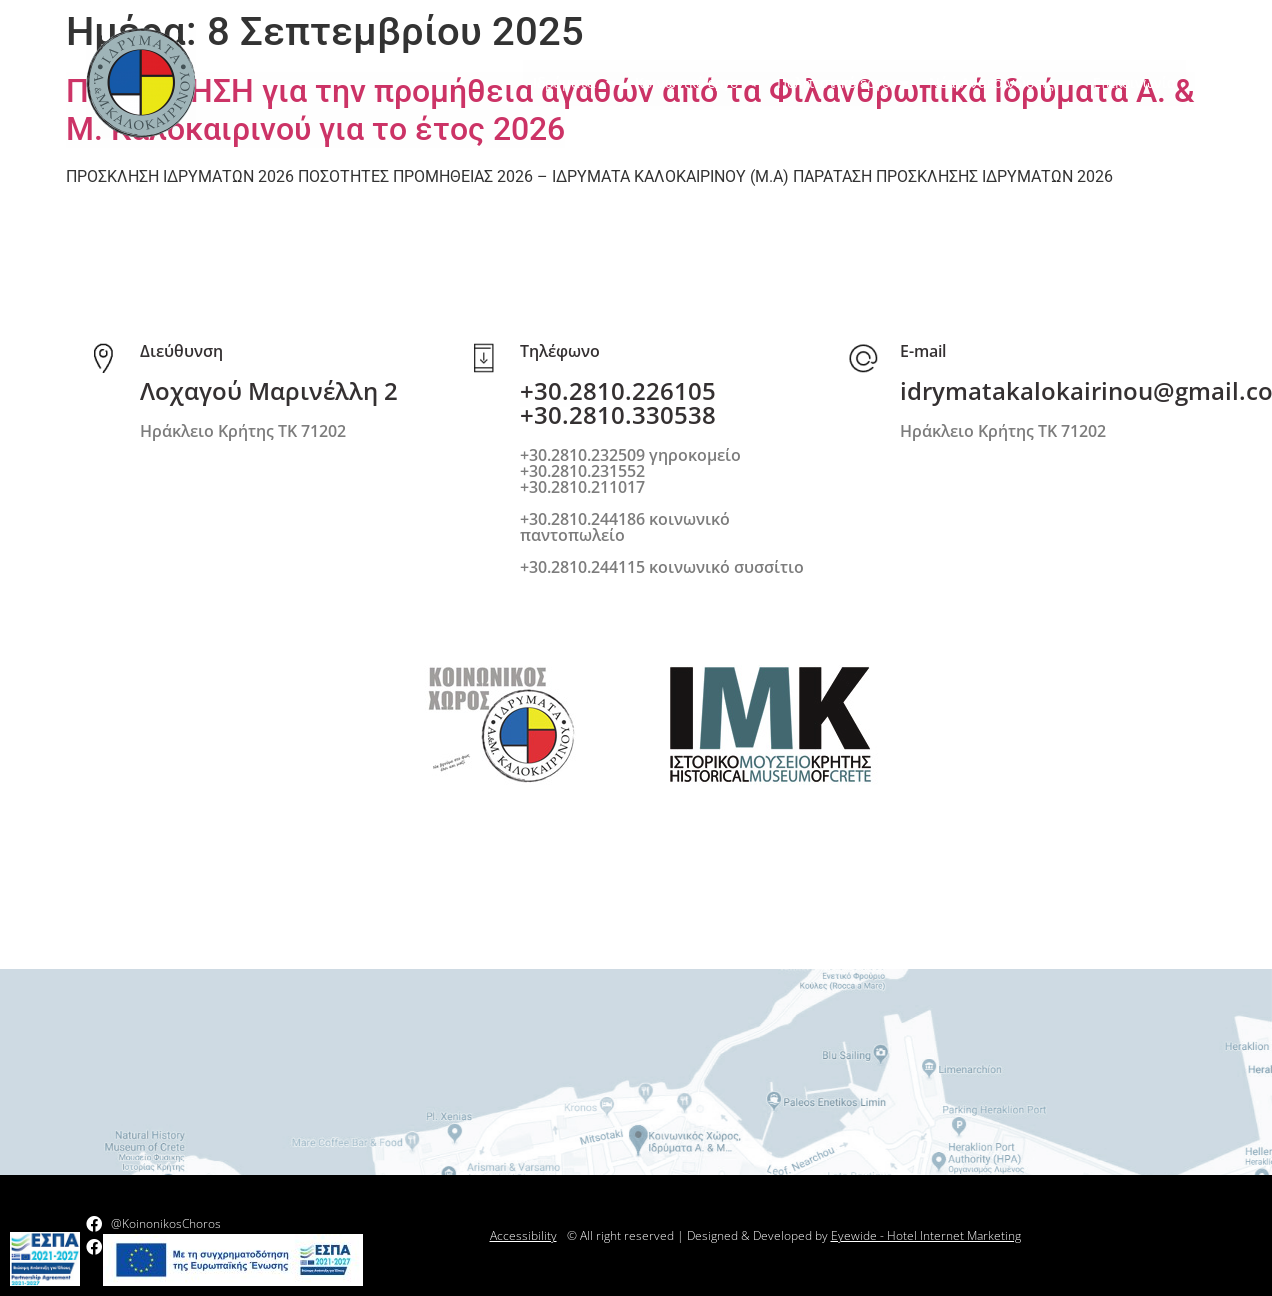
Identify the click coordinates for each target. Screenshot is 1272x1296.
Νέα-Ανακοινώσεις (1001, 83)
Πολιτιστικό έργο (843, 83)
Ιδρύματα (574, 83)
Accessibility (523, 1235)
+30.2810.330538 (618, 414)
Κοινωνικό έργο (696, 83)
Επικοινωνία (1134, 82)
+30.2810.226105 (618, 390)
